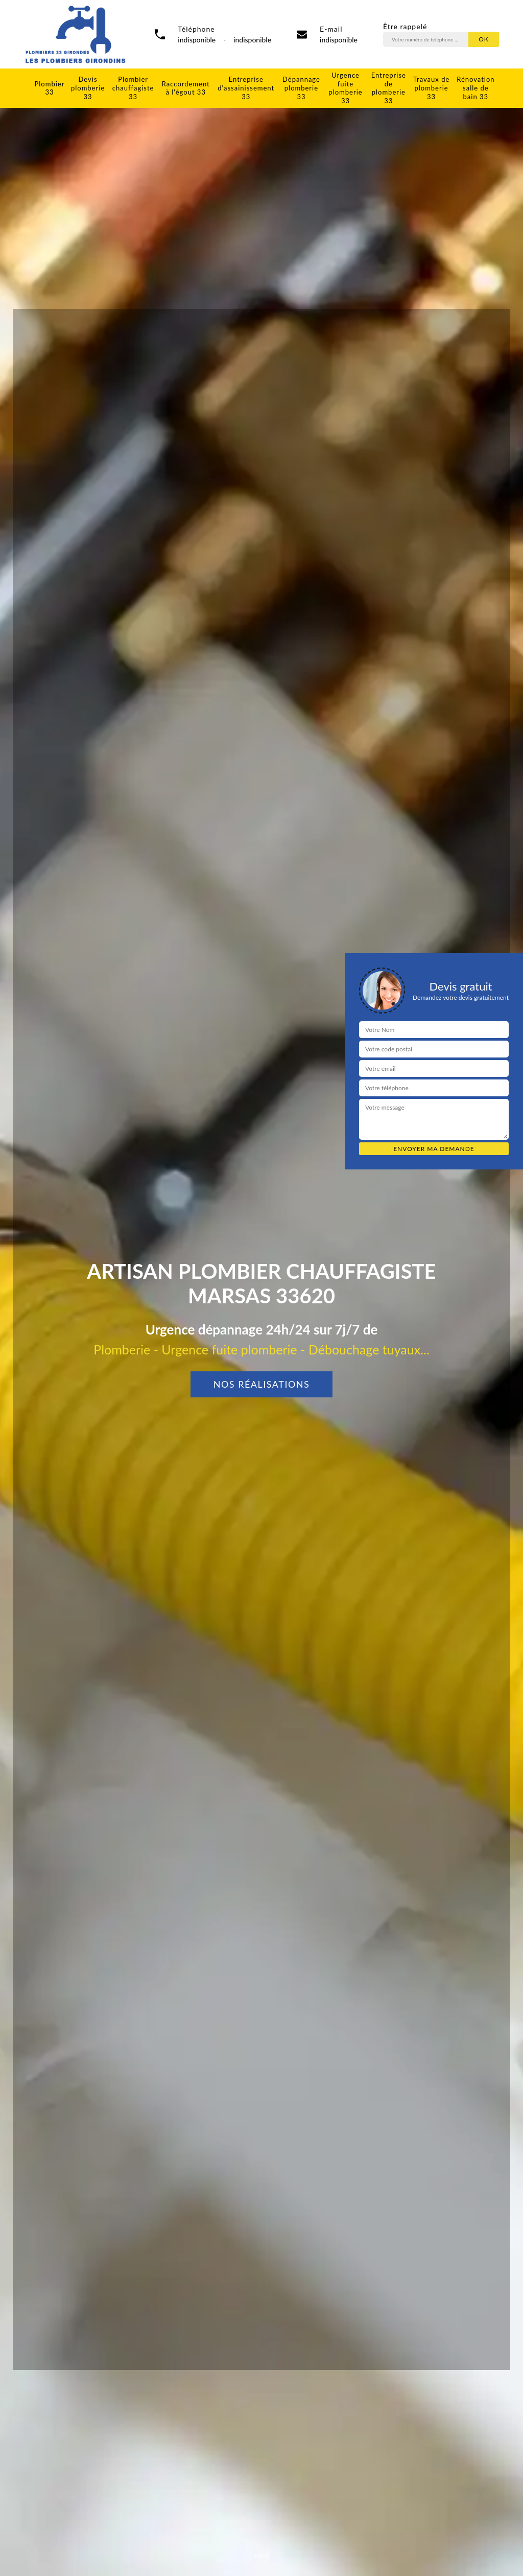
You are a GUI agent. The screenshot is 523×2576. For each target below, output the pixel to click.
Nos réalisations (261, 1384)
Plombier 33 (50, 88)
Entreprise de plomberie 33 (388, 88)
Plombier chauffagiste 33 (133, 88)
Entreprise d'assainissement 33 (246, 88)
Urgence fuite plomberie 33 (345, 88)
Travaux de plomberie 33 (431, 88)
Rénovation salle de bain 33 (475, 88)
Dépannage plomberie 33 (301, 88)
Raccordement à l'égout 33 (186, 88)
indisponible (339, 39)
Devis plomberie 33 (88, 88)
